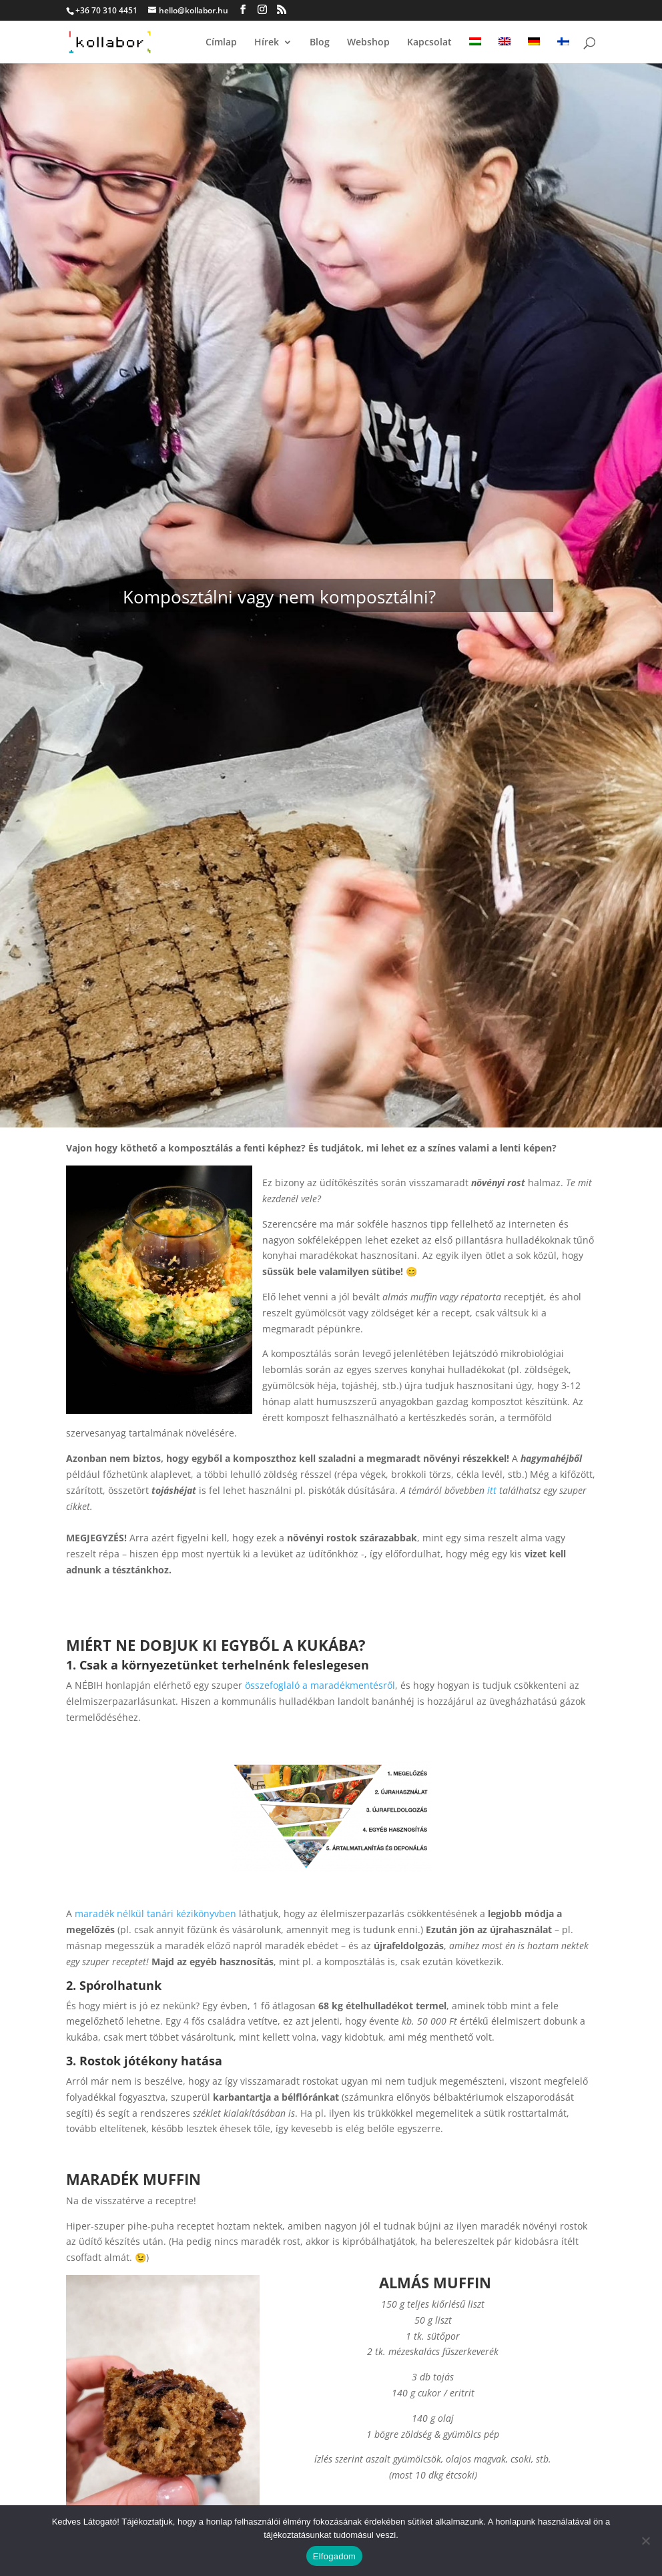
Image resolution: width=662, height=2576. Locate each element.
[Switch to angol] (505, 50)
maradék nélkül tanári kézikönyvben (155, 1913)
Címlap (221, 42)
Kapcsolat (429, 42)
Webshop (368, 42)
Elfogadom (334, 2556)
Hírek (266, 42)
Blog (320, 42)
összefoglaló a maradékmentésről (320, 1685)
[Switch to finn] (563, 50)
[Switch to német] (534, 50)
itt (491, 1490)
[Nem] (645, 2540)
